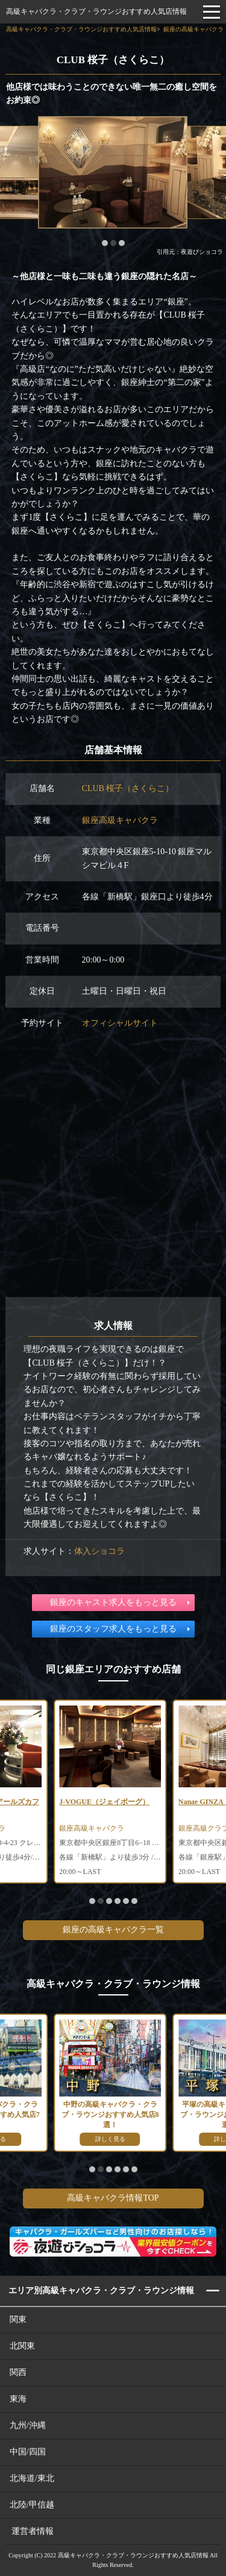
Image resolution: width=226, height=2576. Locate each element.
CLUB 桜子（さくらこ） (128, 788)
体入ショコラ (99, 1551)
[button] (105, 243)
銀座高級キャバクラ (120, 820)
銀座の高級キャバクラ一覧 (113, 1929)
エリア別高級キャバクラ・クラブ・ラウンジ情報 (101, 2290)
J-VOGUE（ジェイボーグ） (104, 1802)
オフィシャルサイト (120, 1023)
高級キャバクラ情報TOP (113, 2197)
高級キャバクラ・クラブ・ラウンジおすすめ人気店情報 (96, 11)
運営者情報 (32, 2531)
